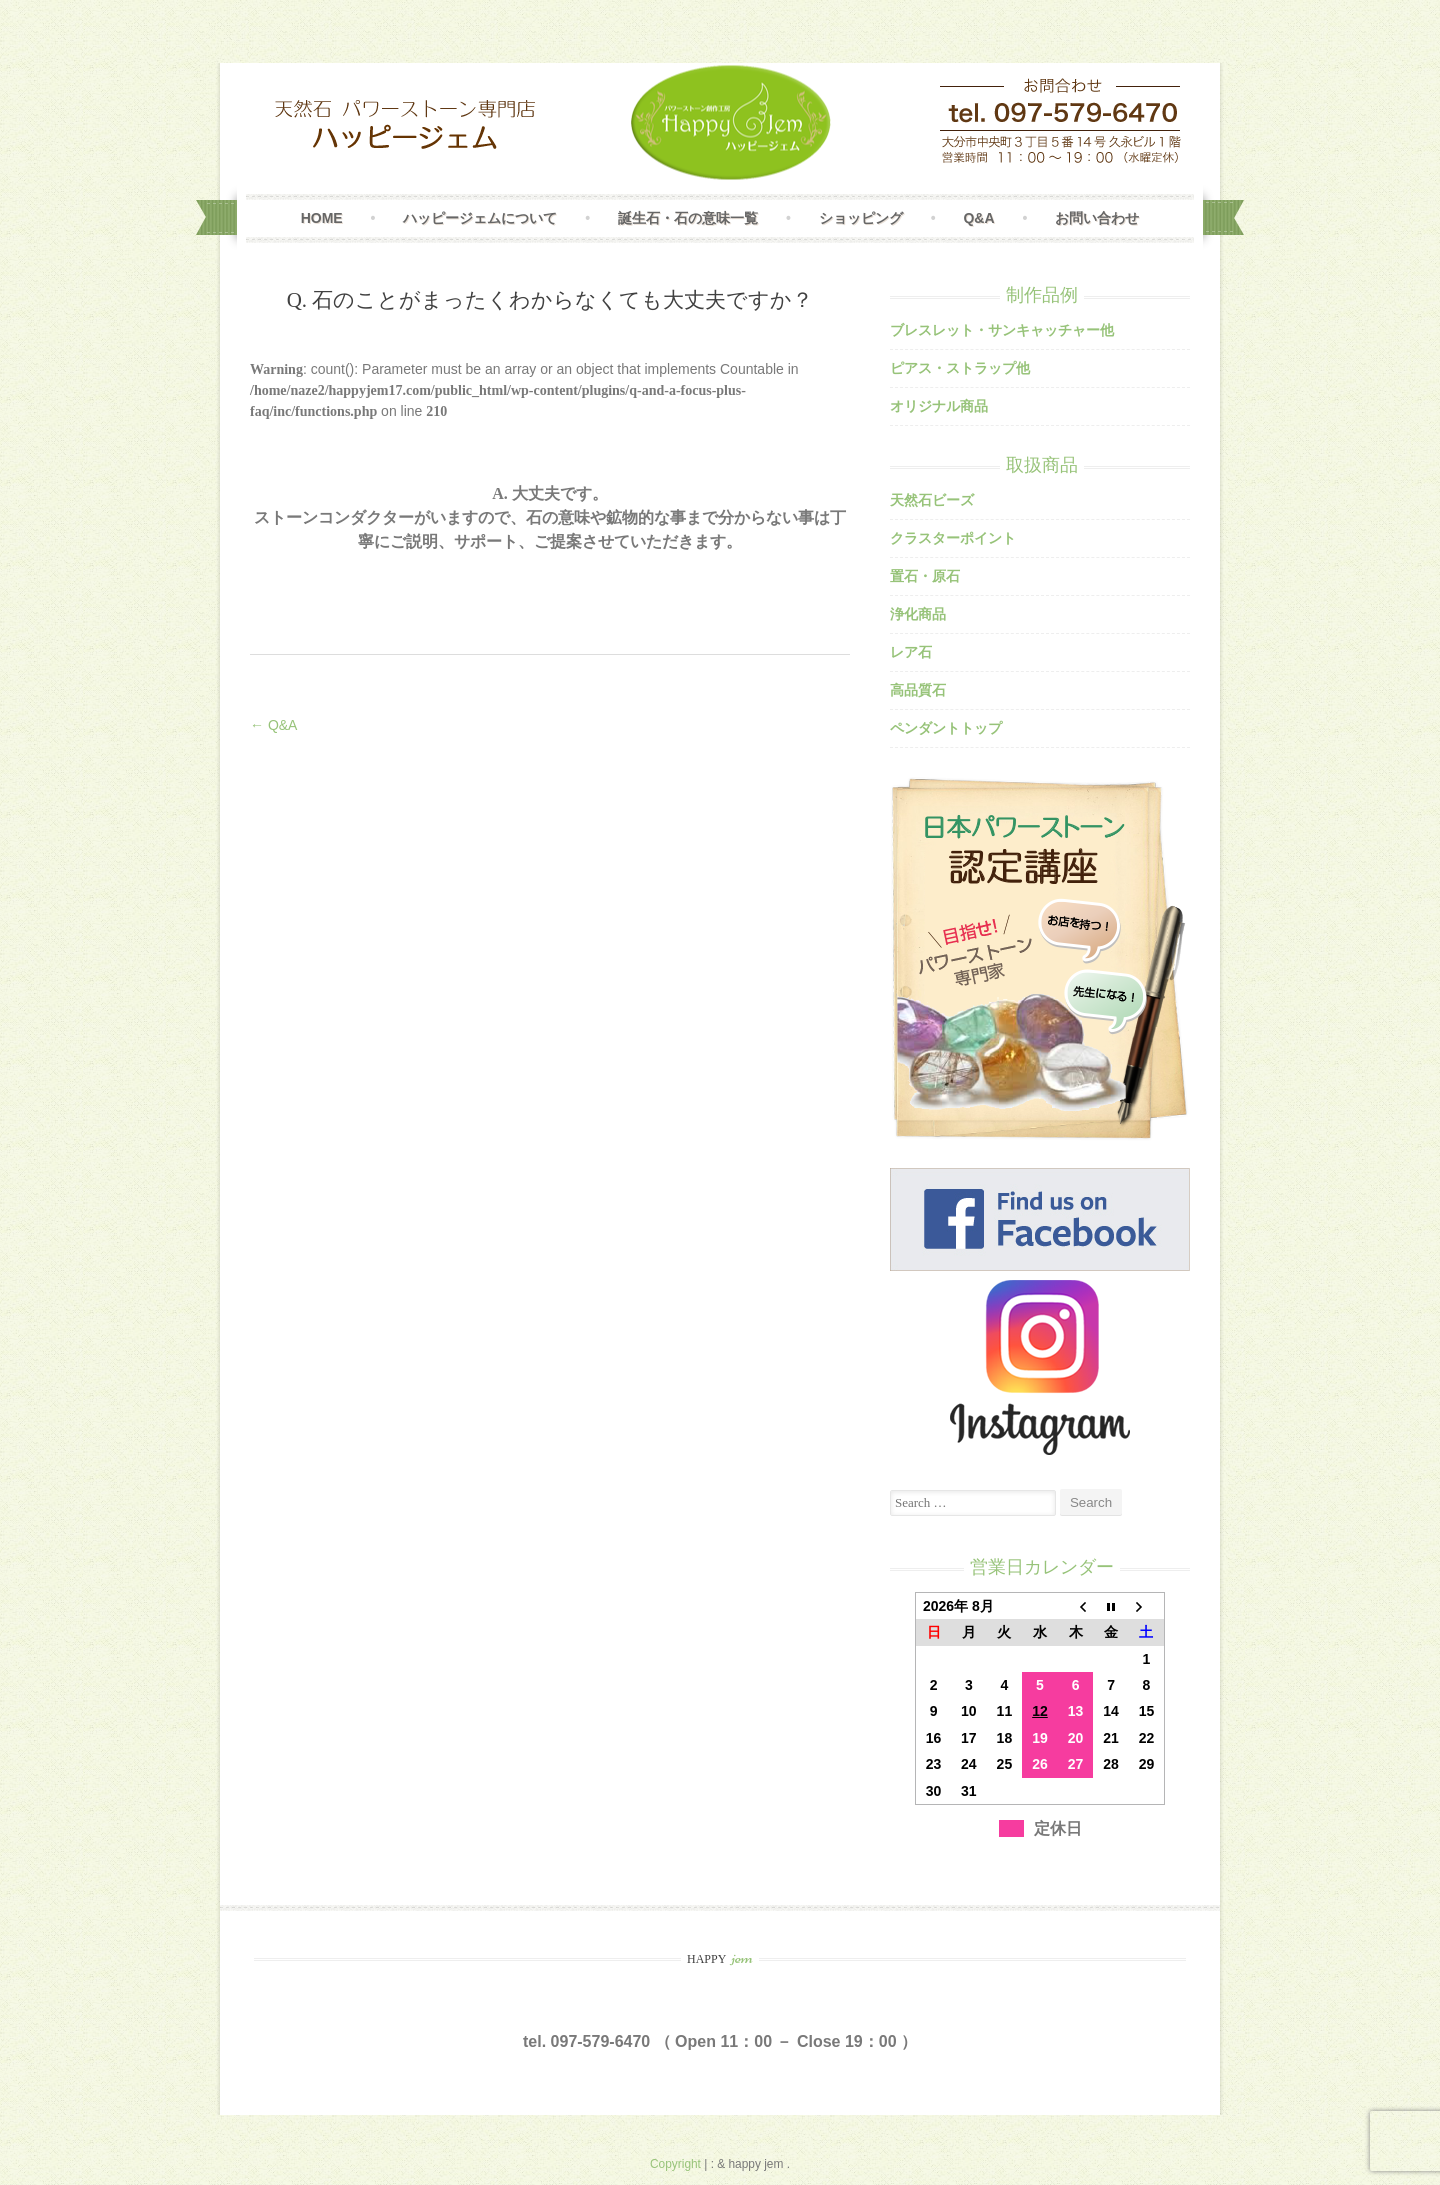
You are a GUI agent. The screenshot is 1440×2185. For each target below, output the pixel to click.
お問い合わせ (1097, 218)
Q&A (978, 218)
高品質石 (918, 690)
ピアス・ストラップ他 (960, 368)
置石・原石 (925, 576)
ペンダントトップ (946, 728)
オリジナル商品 (939, 406)
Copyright (677, 2164)
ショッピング (861, 218)
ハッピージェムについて (480, 218)
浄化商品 (918, 614)
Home (322, 218)
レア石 (911, 652)
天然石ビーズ (932, 500)
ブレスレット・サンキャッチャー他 (1002, 330)
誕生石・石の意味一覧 (688, 218)
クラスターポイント (953, 538)
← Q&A (273, 725)
